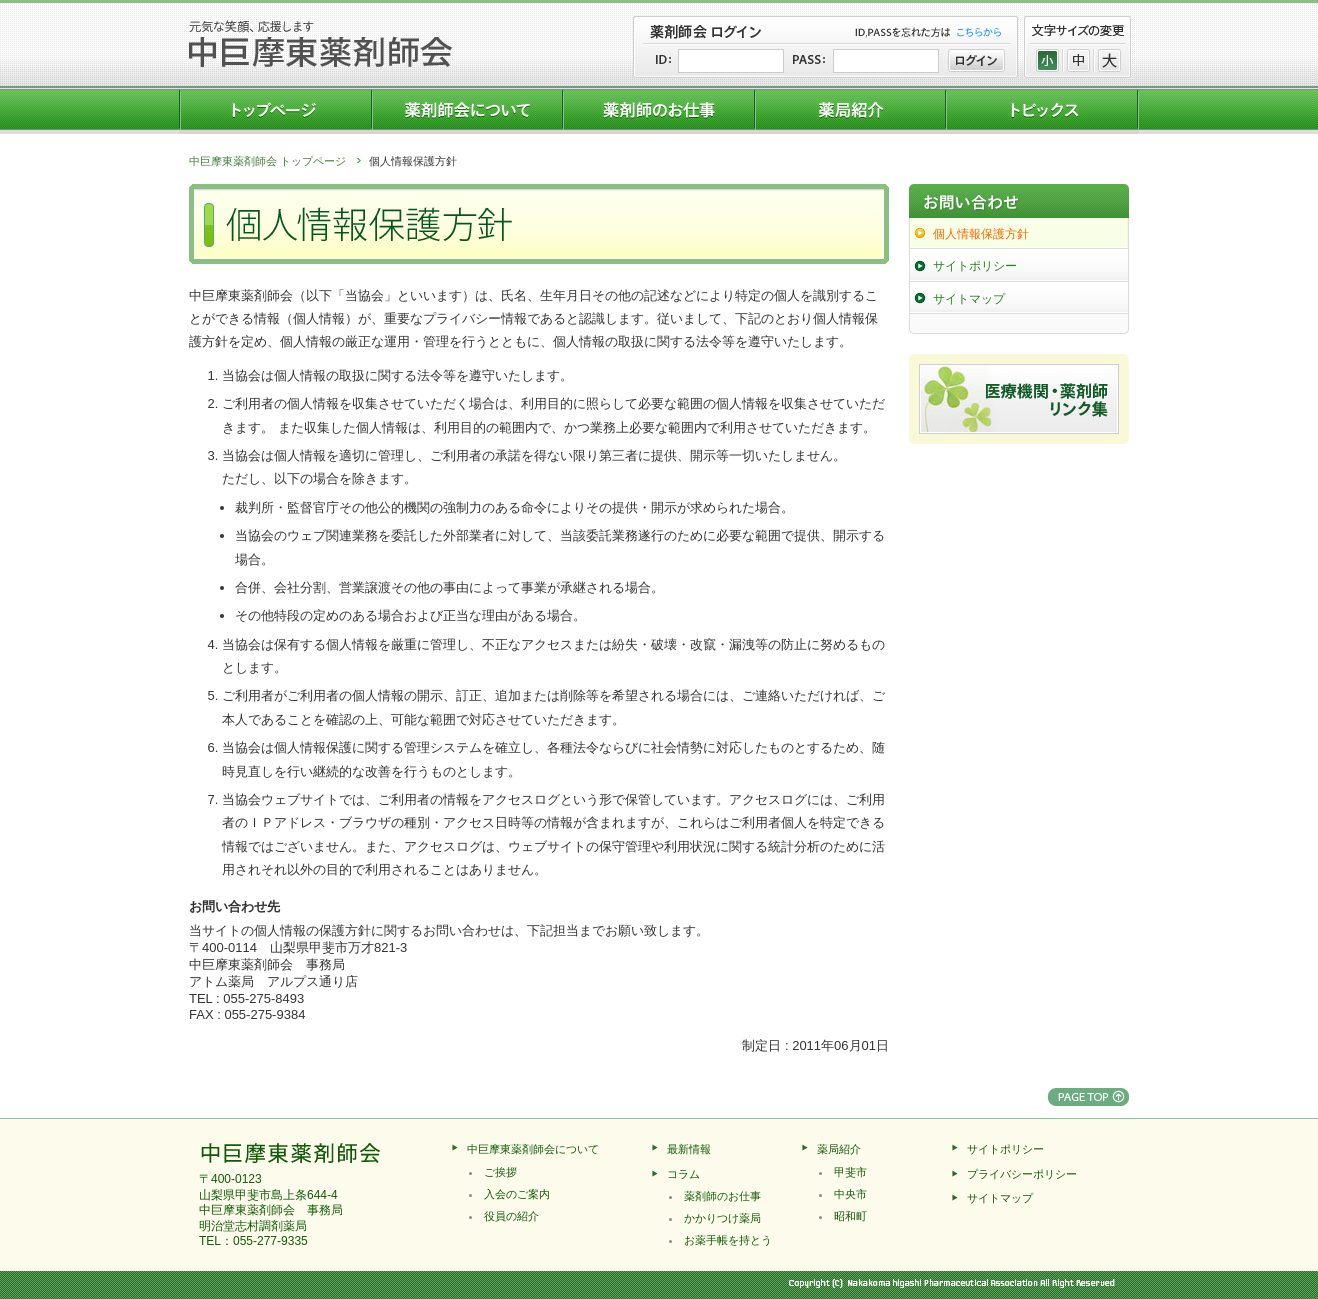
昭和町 (850, 1216)
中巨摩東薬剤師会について (533, 1149)
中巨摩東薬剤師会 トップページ (267, 161)
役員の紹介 (511, 1216)
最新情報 (689, 1149)
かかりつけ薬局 (722, 1218)
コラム (683, 1174)
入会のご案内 (517, 1194)
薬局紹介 (839, 1149)
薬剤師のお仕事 (722, 1196)
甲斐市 (850, 1172)
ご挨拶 (500, 1172)
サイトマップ (969, 299)
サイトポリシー (975, 266)
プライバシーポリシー (1022, 1174)
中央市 (850, 1194)
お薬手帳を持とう (728, 1240)
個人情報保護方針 (981, 234)
